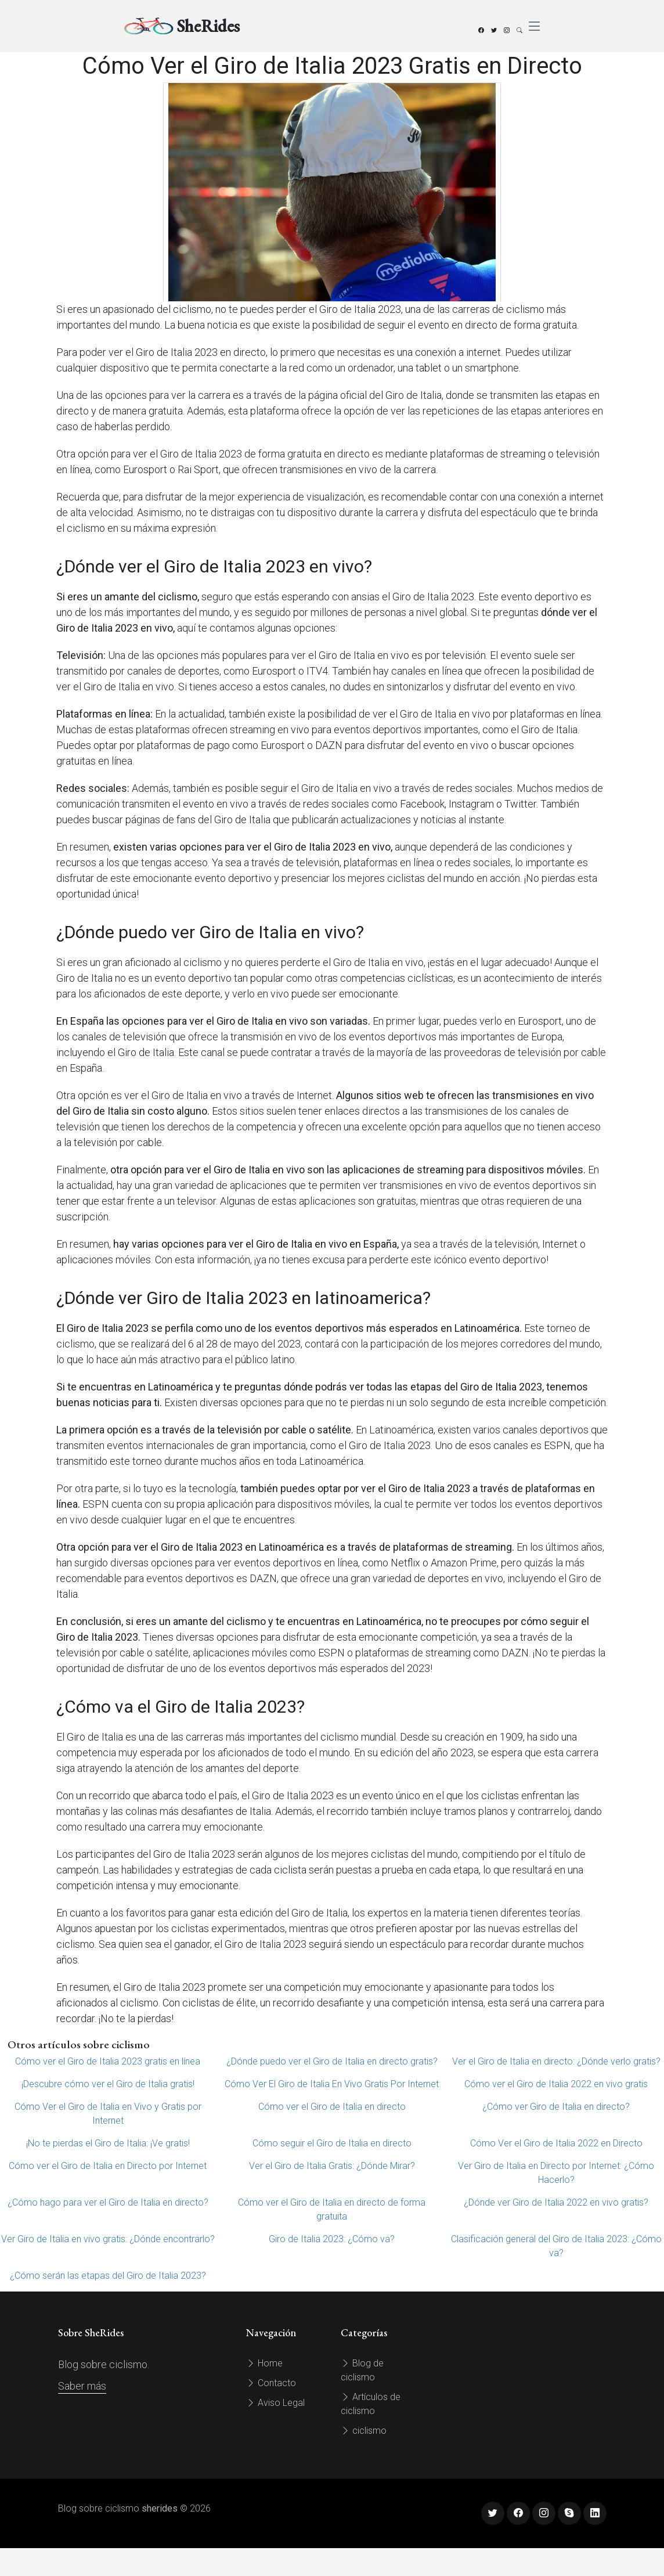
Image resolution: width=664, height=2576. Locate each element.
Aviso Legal (275, 2402)
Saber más (82, 2386)
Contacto (271, 2382)
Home (264, 2363)
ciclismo (364, 2430)
